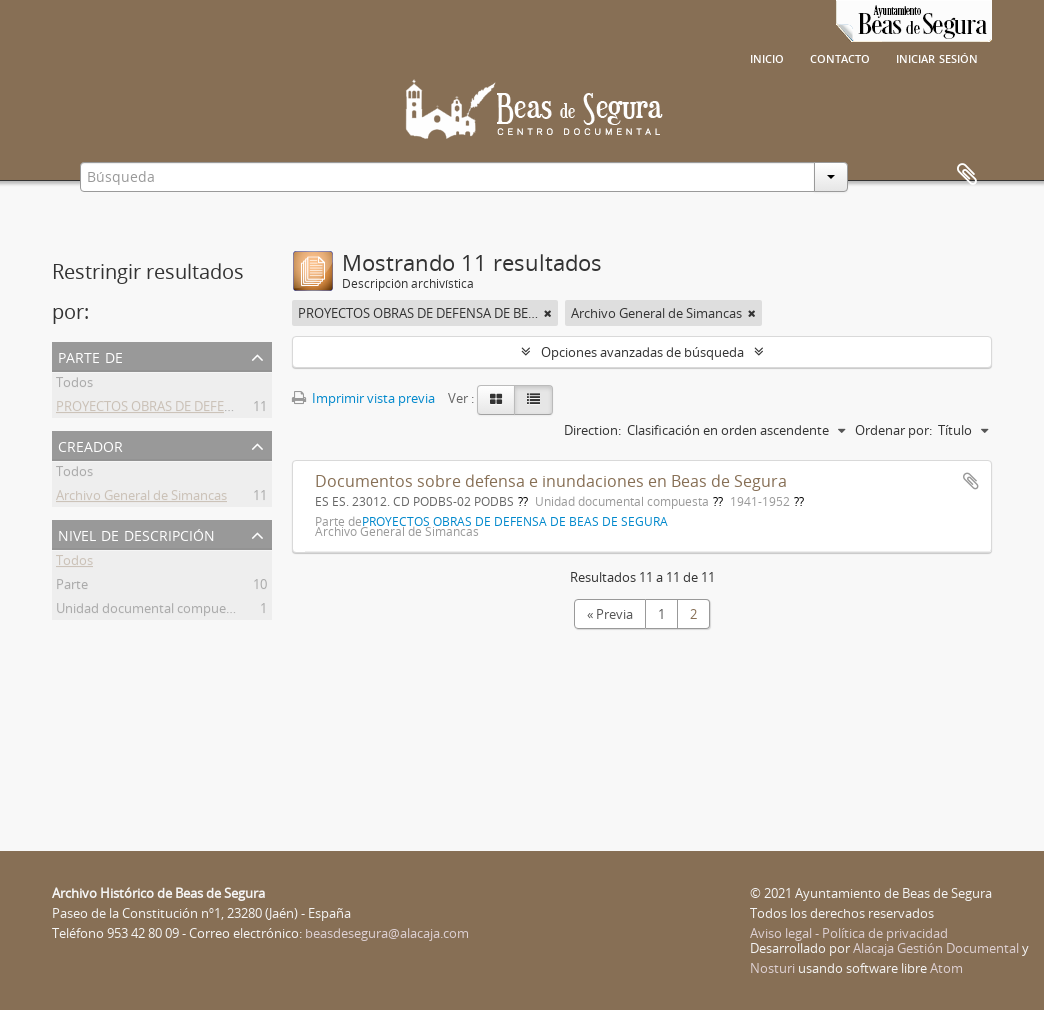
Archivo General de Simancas (141, 498)
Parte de (90, 355)
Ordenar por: (893, 430)
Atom (946, 968)
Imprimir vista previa (363, 398)
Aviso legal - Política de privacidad (849, 933)
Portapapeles (967, 175)
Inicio (767, 57)
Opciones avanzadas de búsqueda (642, 352)
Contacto (840, 57)
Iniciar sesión (937, 57)
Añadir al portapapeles (971, 481)
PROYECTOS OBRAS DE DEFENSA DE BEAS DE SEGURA (213, 409)
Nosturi (772, 968)
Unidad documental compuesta (150, 611)
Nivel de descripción (136, 533)
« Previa (610, 614)
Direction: (592, 430)
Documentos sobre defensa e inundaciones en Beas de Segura (551, 481)
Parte (72, 587)
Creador (90, 444)
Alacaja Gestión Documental (936, 948)
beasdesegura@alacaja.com (387, 933)
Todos (74, 385)
